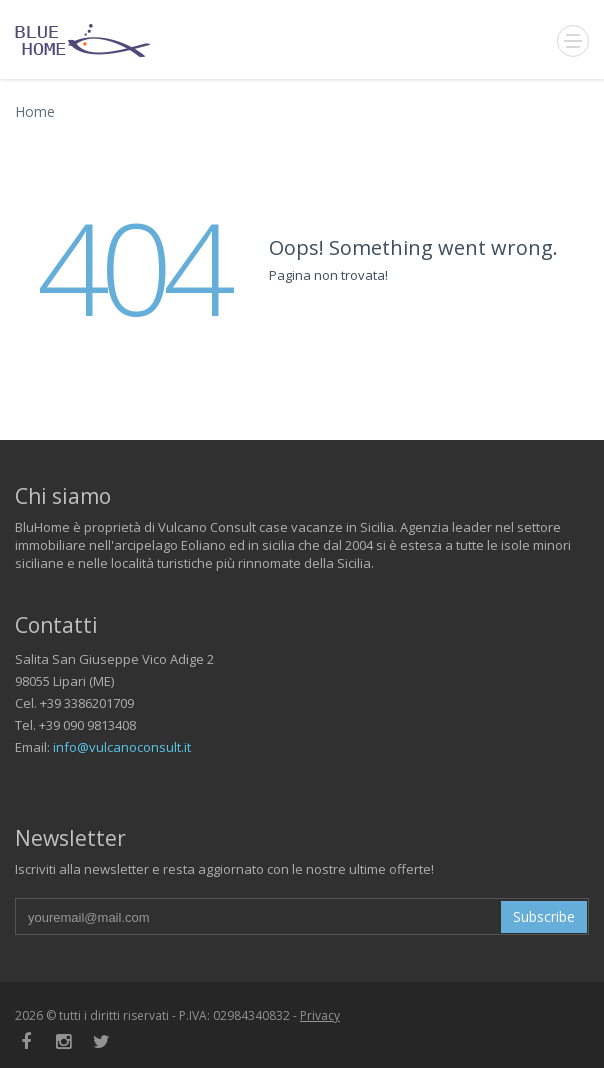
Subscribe (544, 916)
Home (35, 111)
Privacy (320, 1015)
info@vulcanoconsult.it (122, 747)
